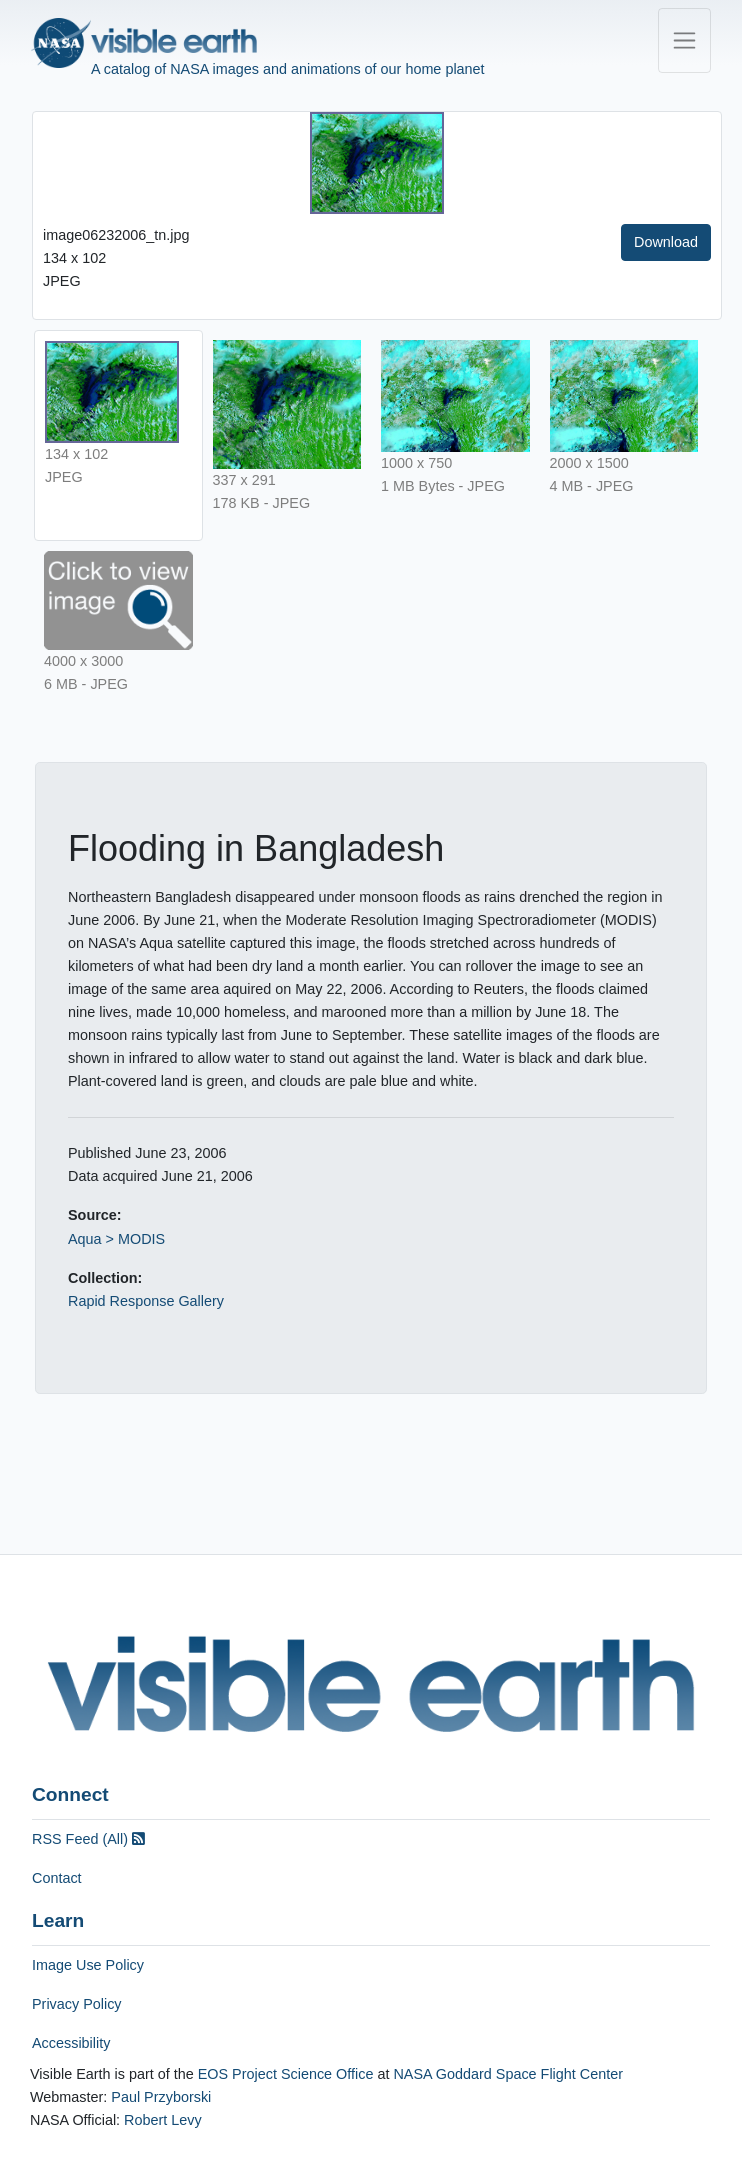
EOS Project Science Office (286, 2074)
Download (666, 242)
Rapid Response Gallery (146, 1301)
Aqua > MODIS (116, 1239)
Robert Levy (163, 2120)
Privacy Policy (77, 2004)
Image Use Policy (88, 1965)
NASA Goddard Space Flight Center (508, 2074)
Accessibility (71, 2043)
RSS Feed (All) (88, 1839)
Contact (57, 1878)
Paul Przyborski (161, 2097)
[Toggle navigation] (684, 40)
